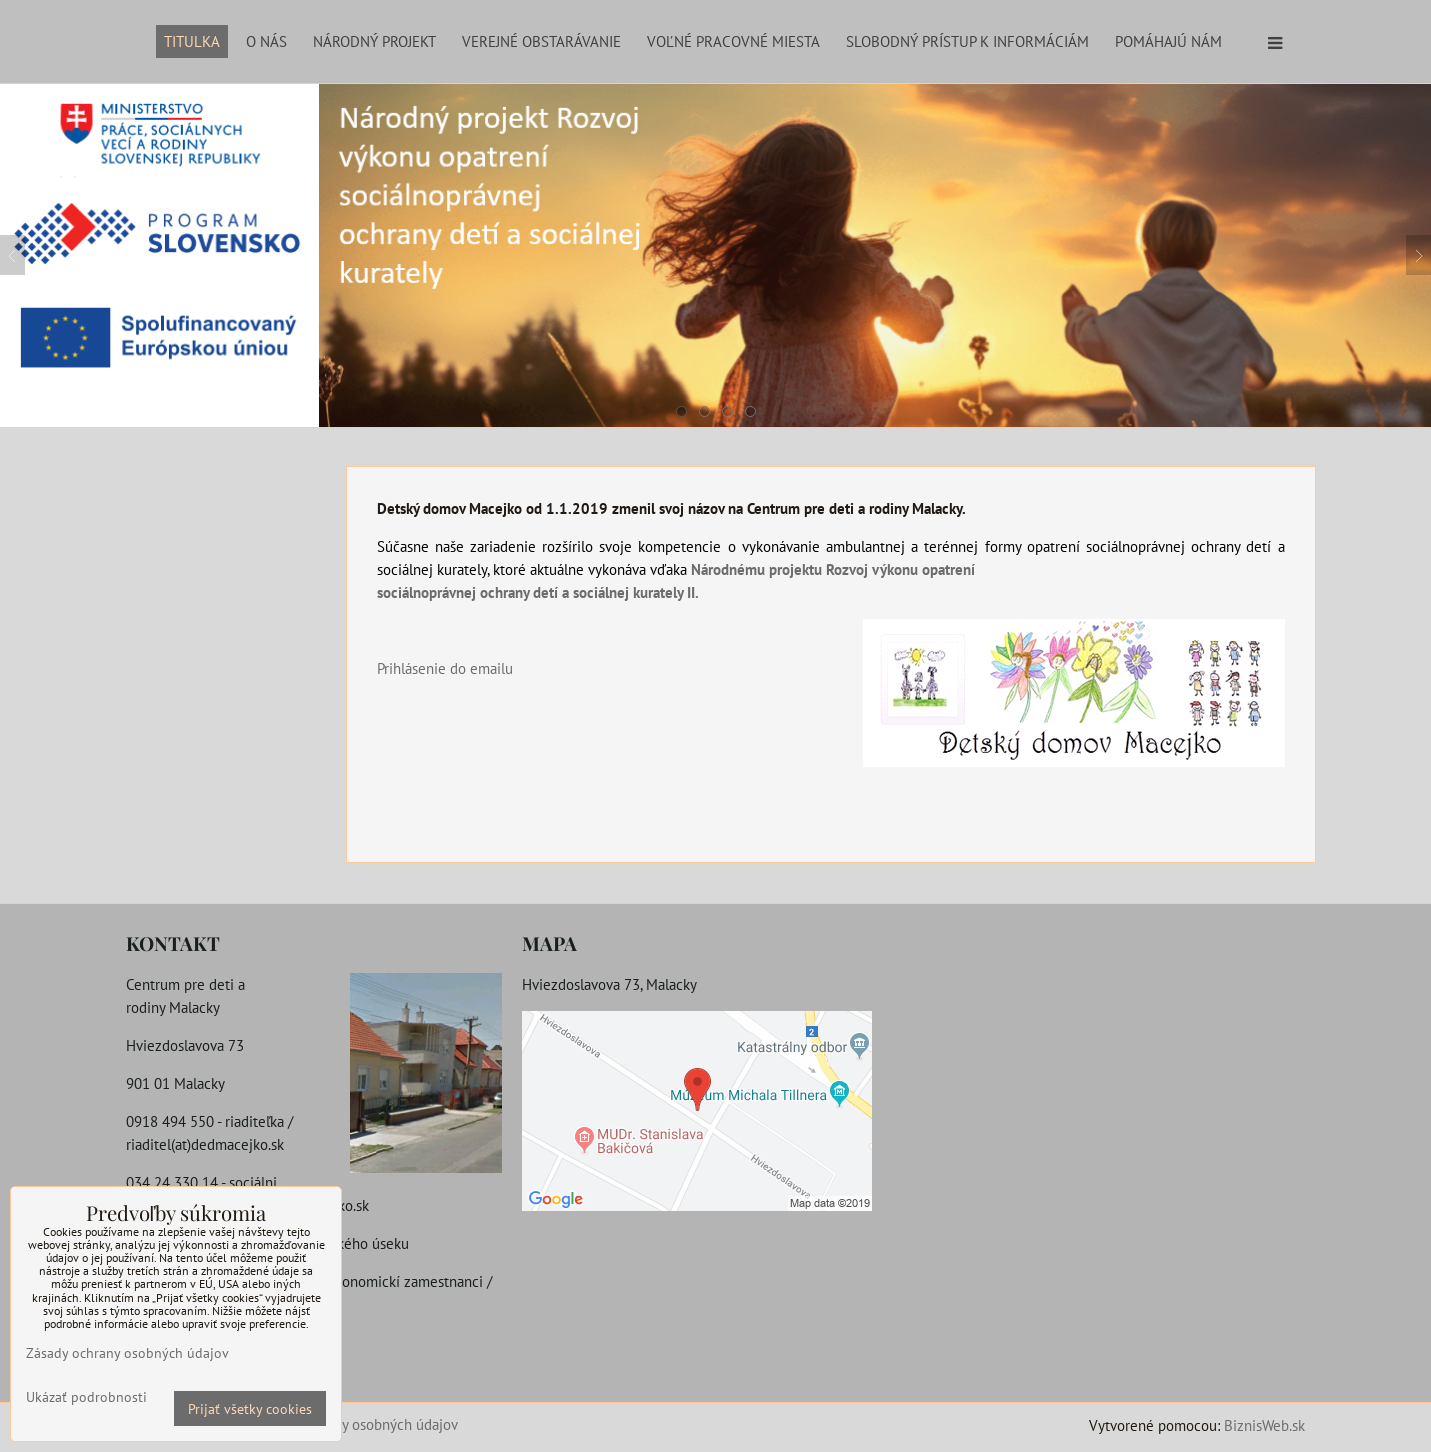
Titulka (192, 41)
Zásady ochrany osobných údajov (355, 1424)
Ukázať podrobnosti (86, 1397)
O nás (266, 41)
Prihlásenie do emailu (445, 668)
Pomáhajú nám (1168, 41)
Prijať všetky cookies (250, 1408)
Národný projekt (374, 41)
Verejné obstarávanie (541, 41)
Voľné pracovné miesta (733, 41)
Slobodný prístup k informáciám (967, 41)
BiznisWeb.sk (1264, 1425)
